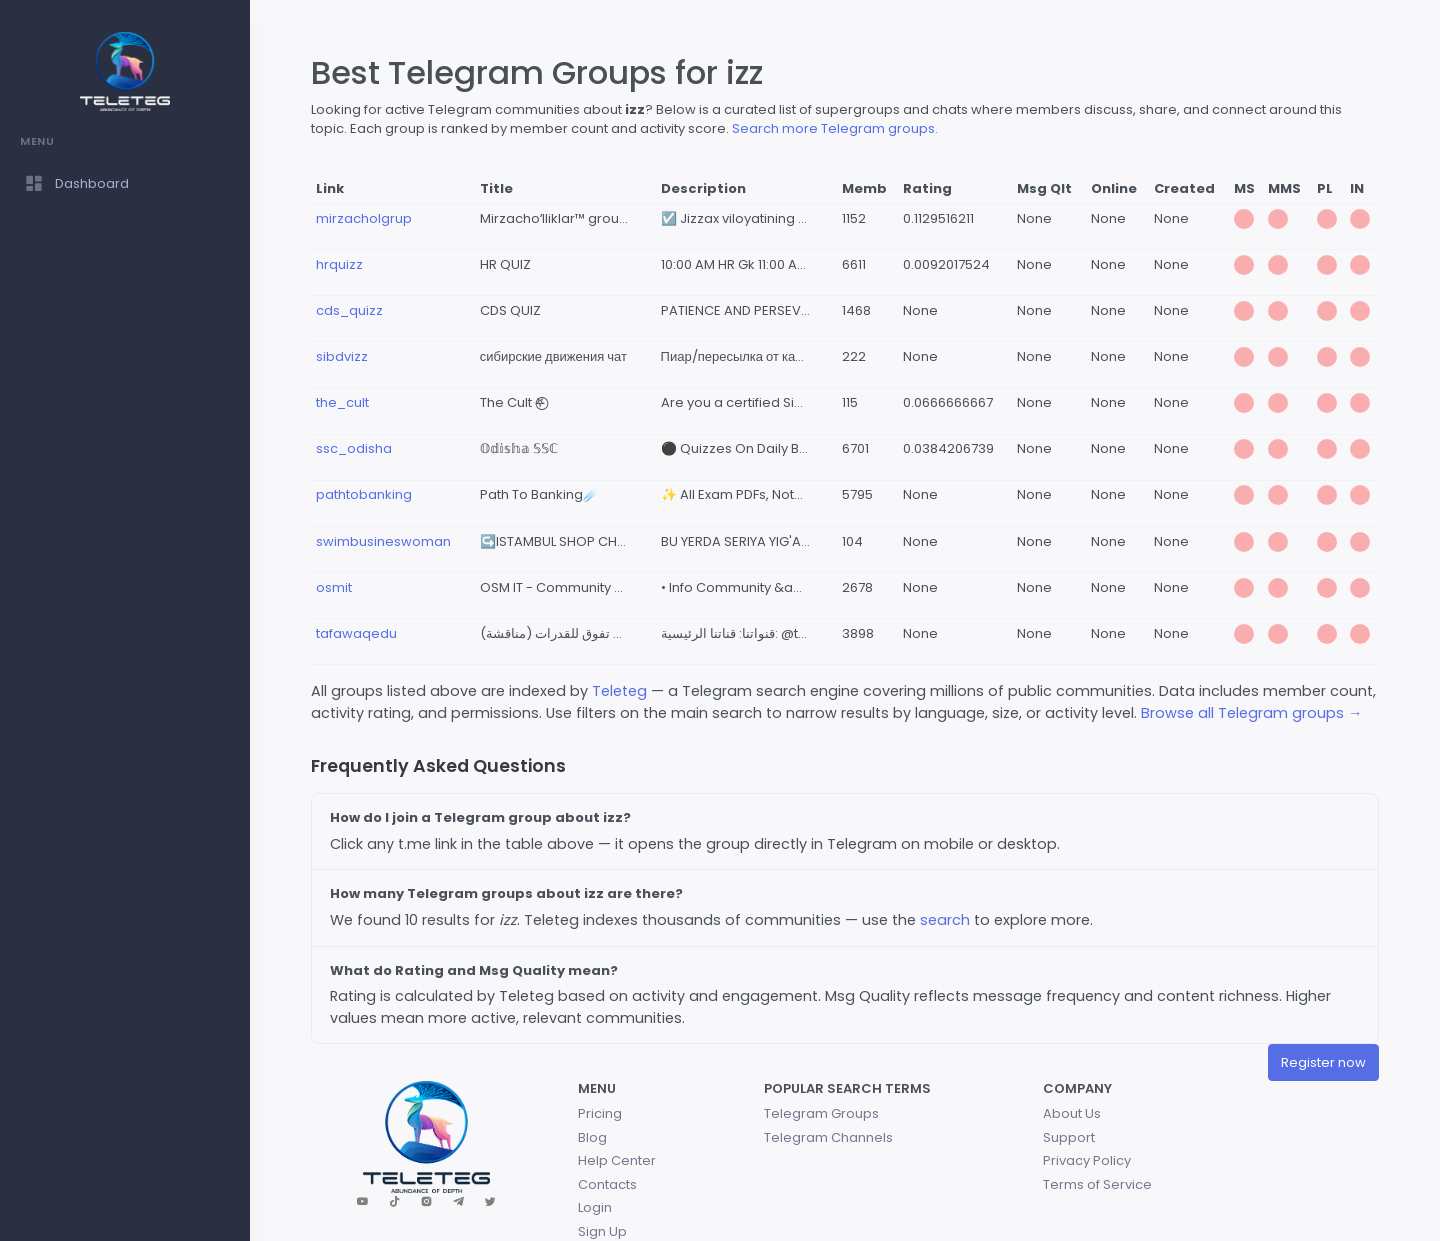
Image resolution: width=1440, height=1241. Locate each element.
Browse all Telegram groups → (1251, 713)
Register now (1323, 1062)
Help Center (617, 1160)
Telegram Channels (828, 1137)
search (945, 920)
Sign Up (602, 1231)
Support (1069, 1137)
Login (595, 1207)
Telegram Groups (821, 1113)
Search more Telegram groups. (835, 128)
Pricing (600, 1113)
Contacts (607, 1184)
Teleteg (619, 691)
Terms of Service (1097, 1184)
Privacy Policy (1087, 1160)
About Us (1072, 1113)
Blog (592, 1137)
